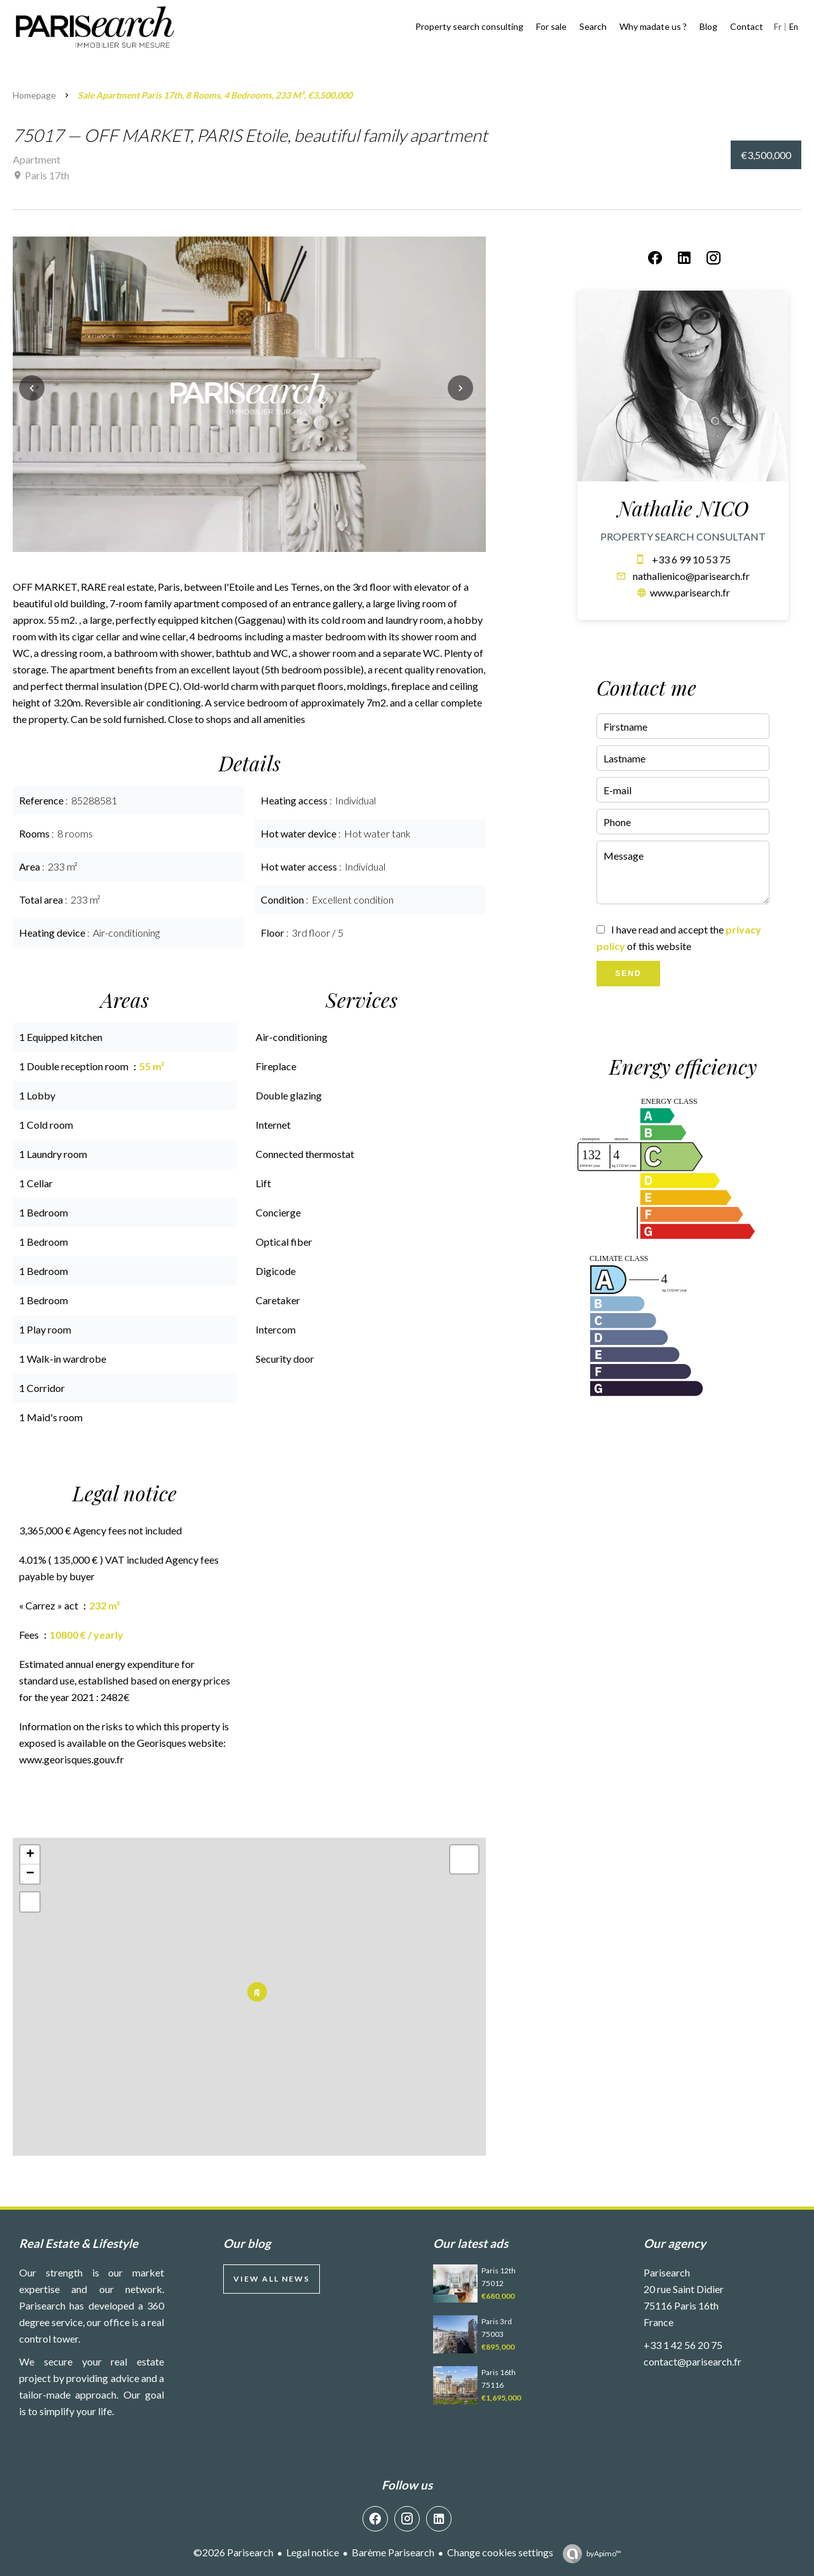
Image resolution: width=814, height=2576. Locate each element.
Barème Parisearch (393, 2552)
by (603, 2553)
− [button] (30, 1874)
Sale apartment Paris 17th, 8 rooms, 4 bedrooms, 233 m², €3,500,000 (215, 95)
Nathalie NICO (682, 507)
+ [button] (30, 1854)
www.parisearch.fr (690, 592)
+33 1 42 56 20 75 (683, 2345)
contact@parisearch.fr (693, 2361)
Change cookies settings (500, 2552)
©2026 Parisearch (233, 2552)
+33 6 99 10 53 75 (691, 559)
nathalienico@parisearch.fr (691, 576)
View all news (271, 2278)
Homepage (34, 95)
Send (628, 973)
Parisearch (667, 2272)
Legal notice (312, 2552)
